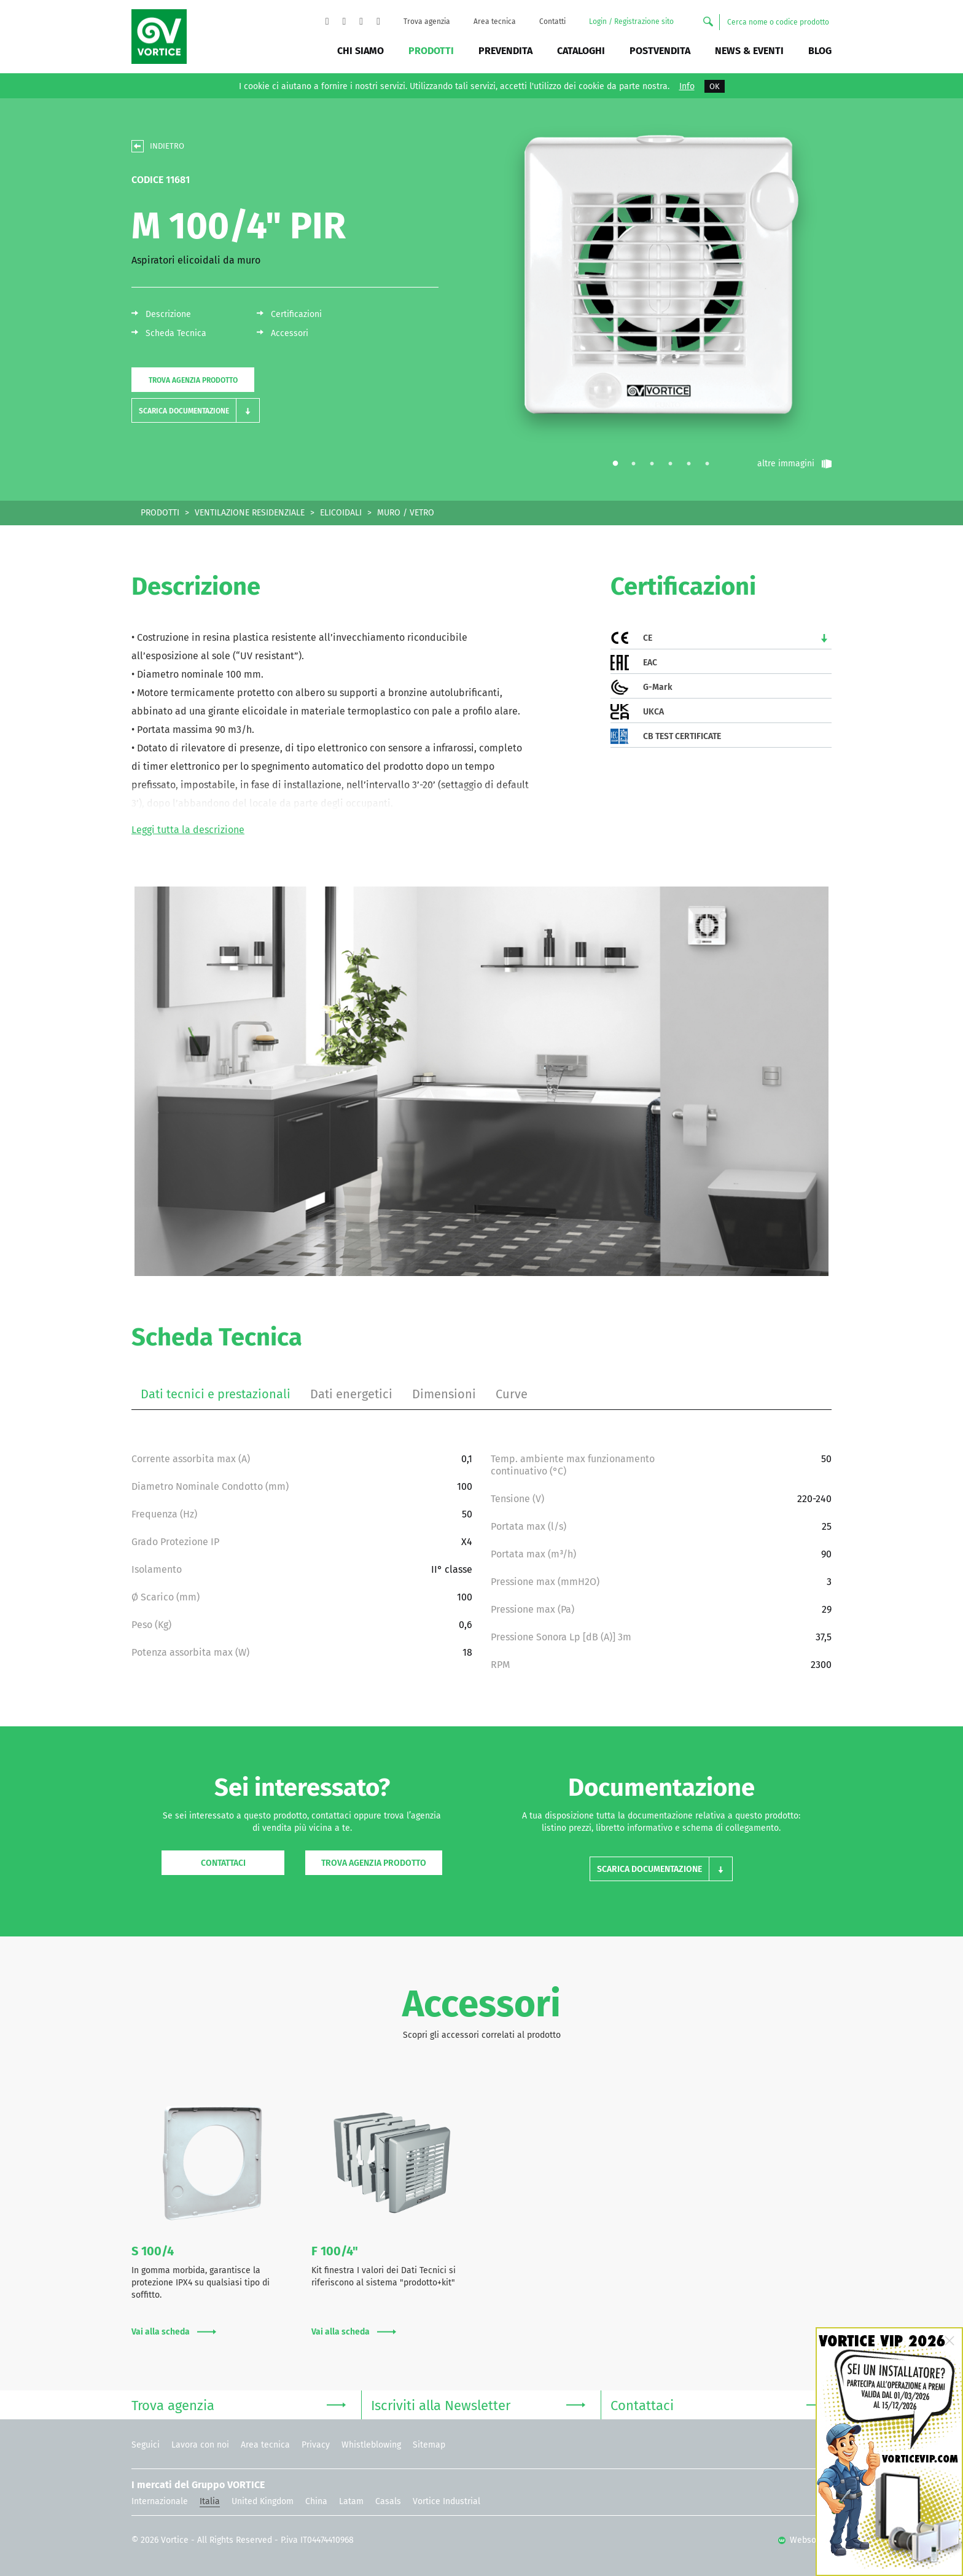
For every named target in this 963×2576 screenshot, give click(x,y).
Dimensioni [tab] (444, 1394)
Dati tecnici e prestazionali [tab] (215, 1394)
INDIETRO (167, 146)
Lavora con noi (200, 2445)
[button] (195, 410)
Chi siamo (360, 51)
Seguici (145, 2445)
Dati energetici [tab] (351, 1394)
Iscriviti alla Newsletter (478, 2404)
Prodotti (431, 51)
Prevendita (505, 51)
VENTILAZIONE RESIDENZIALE (250, 512)
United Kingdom (263, 2501)
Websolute (805, 2540)
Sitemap (429, 2445)
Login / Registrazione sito (631, 21)
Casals (388, 2501)
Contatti (552, 21)
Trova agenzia (427, 21)
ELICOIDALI (341, 512)
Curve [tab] (512, 1394)
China (316, 2501)
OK (714, 86)
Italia (210, 2501)
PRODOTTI (160, 512)
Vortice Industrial (446, 2501)
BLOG (820, 51)
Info (687, 86)
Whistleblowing (371, 2445)
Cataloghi (581, 51)
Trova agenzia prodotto (193, 380)
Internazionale (159, 2501)
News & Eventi (749, 51)
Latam (351, 2501)
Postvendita (660, 51)
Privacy (316, 2445)
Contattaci (223, 1863)
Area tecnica (495, 21)
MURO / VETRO (405, 512)
